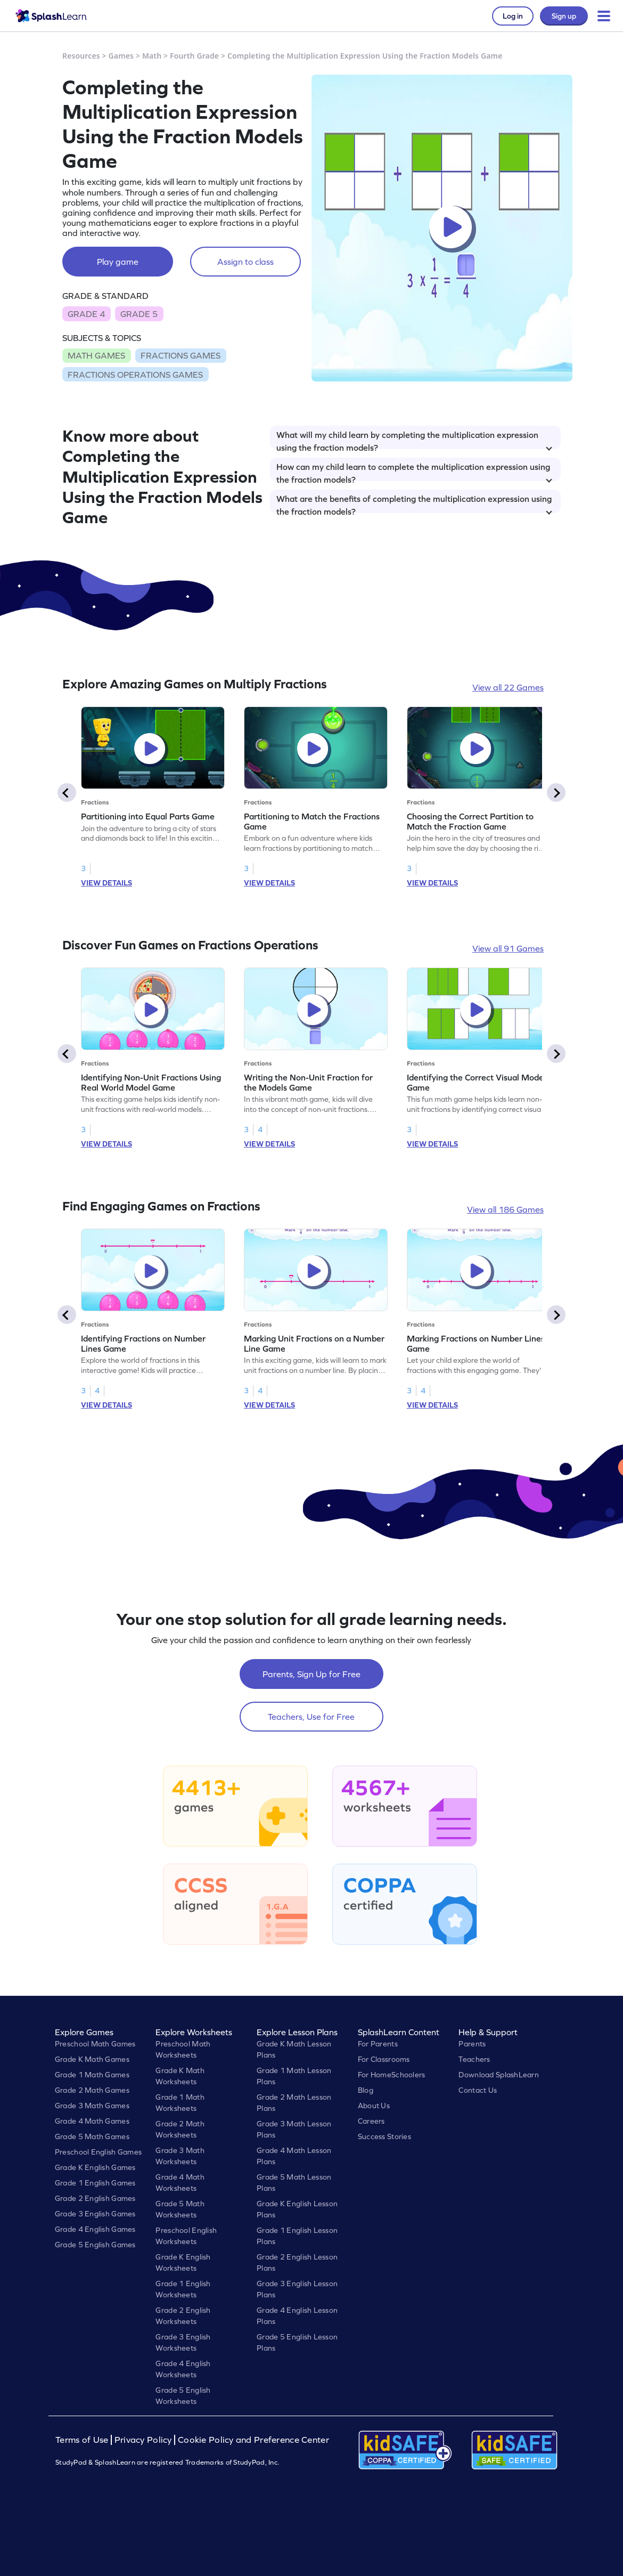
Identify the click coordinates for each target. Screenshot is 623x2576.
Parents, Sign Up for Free (311, 1674)
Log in (513, 16)
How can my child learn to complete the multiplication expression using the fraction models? (414, 471)
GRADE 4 (86, 314)
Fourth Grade (194, 56)
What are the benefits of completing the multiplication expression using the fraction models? (414, 503)
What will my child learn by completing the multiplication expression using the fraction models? (414, 439)
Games (121, 56)
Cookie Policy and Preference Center (253, 2440)
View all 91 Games (508, 948)
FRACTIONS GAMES (180, 355)
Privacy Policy (143, 2440)
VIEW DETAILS (106, 883)
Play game (117, 261)
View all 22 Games (508, 687)
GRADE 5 (139, 314)
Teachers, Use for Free (311, 1716)
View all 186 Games (505, 1209)
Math (151, 56)
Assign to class (245, 261)
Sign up (564, 16)
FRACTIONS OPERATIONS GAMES (135, 374)
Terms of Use (83, 2440)
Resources (81, 56)
